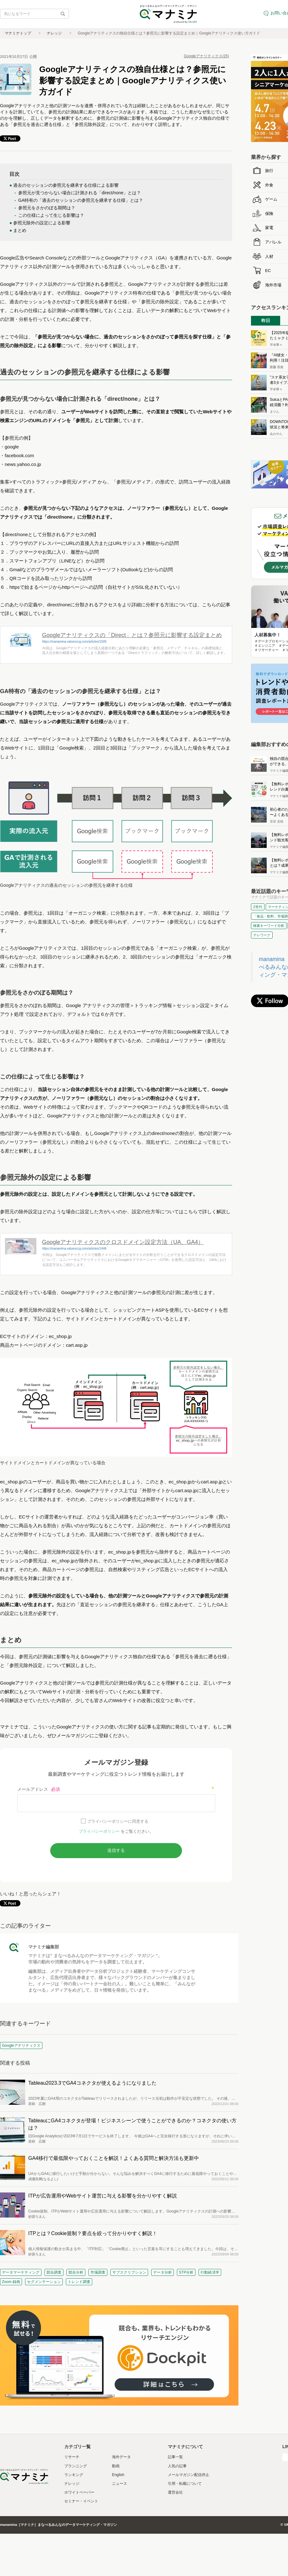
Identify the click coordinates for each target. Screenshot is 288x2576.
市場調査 (97, 2272)
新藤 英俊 (276, 367)
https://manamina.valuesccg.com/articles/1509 (74, 641)
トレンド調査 (79, 2282)
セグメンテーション (44, 2282)
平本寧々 (276, 345)
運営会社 (175, 2492)
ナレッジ (54, 33)
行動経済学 (209, 2272)
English (118, 2475)
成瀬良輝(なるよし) (43, 2179)
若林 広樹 (36, 2104)
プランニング (75, 2466)
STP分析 (186, 2272)
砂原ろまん (36, 2216)
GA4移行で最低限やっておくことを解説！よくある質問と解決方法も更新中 (113, 2158)
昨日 (265, 320)
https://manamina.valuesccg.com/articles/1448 (74, 1248)
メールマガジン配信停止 (188, 2475)
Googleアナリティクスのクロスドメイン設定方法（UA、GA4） (123, 1242)
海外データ (121, 2457)
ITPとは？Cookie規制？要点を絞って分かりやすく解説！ (92, 2233)
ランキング (73, 2475)
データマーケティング (21, 2272)
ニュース (119, 2483)
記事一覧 (175, 2457)
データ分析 (162, 2272)
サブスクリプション (129, 2272)
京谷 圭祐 (276, 821)
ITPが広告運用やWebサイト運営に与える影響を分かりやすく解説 (102, 2195)
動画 (116, 2466)
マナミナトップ (18, 33)
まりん (274, 411)
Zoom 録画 (11, 2282)
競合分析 (75, 2272)
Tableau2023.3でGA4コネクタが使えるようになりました (92, 2083)
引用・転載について (185, 2483)
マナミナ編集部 (43, 1946)
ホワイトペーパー (79, 2492)
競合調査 (53, 2272)
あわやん (276, 434)
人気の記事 (177, 2466)
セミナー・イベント (81, 2501)
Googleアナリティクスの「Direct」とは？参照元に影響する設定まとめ (132, 635)
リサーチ (71, 2457)
